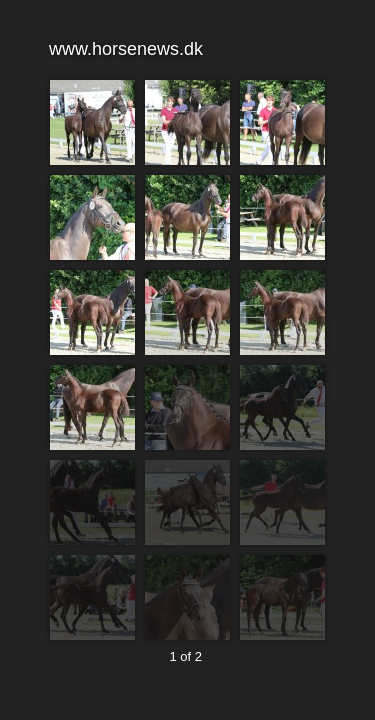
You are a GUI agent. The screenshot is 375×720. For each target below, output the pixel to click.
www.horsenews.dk (186, 49)
